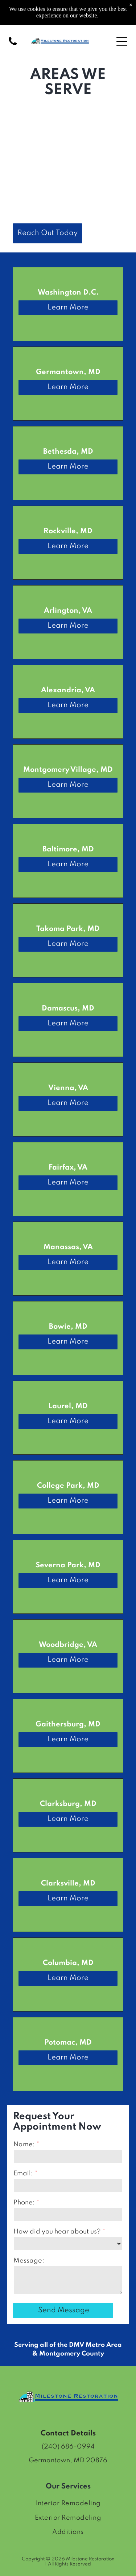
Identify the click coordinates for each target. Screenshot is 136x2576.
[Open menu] (121, 41)
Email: (23, 2173)
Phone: (24, 2202)
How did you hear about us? (57, 2231)
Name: (24, 2144)
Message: (28, 2260)
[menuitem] (68, 2503)
